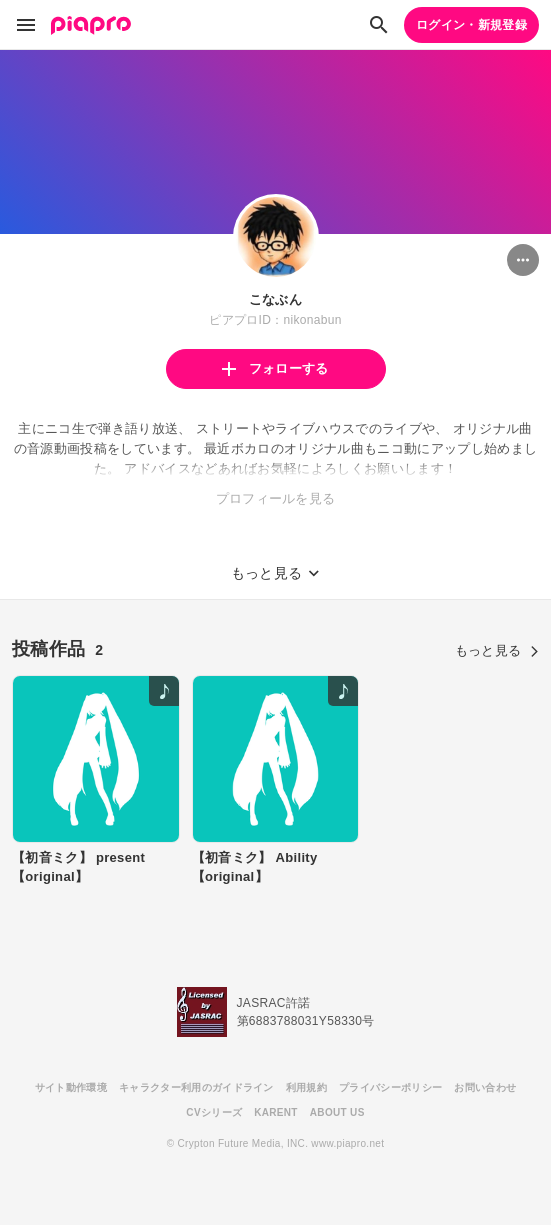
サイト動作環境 (71, 1087)
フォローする (275, 368)
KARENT (276, 1112)
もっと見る (497, 650)
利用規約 (306, 1087)
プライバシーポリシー (390, 1087)
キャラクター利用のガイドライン (196, 1087)
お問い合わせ (485, 1087)
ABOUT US (337, 1112)
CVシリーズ (214, 1112)
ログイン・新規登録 (471, 25)
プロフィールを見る (276, 498)
